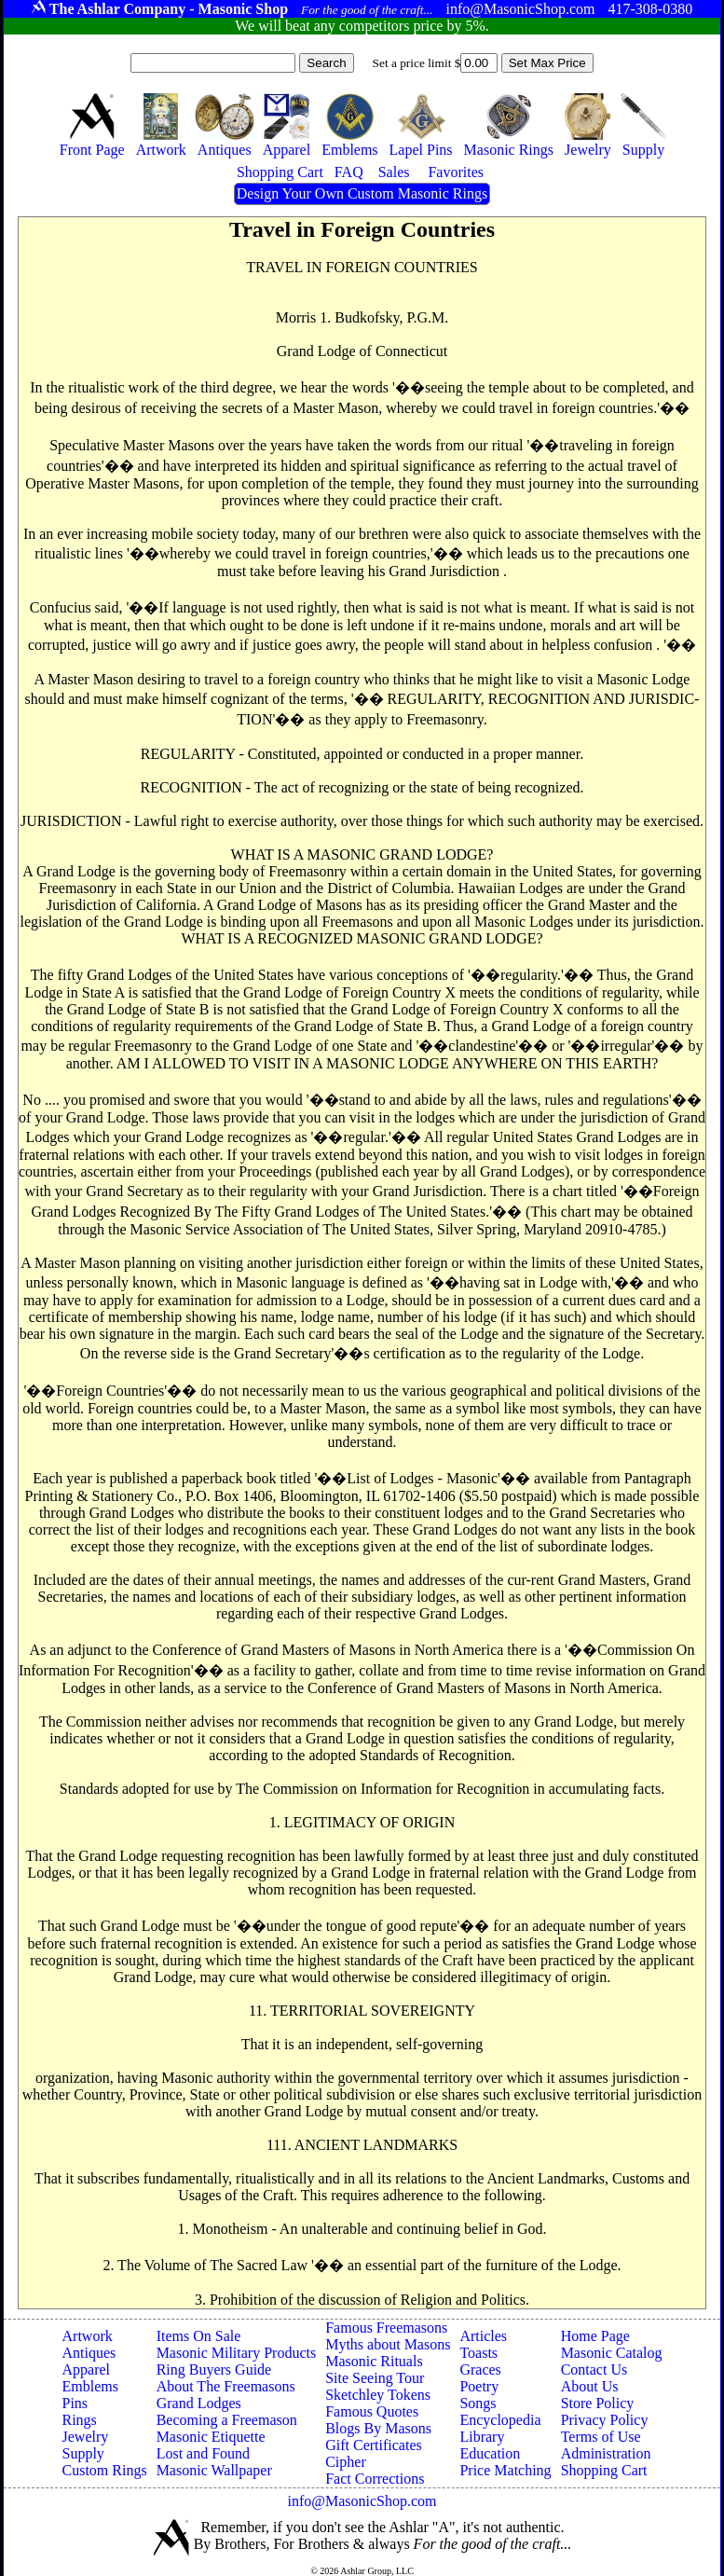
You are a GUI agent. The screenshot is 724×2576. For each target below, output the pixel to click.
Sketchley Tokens (377, 2395)
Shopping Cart (604, 2470)
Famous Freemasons (386, 2327)
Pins (75, 2403)
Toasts (478, 2353)
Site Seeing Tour (374, 2378)
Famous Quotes (371, 2411)
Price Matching (505, 2470)
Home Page (595, 2336)
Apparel (86, 2369)
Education (489, 2453)
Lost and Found (203, 2453)
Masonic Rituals (373, 2361)
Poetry (479, 2386)
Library (481, 2437)
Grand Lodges (199, 2403)
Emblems (90, 2386)
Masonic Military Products (237, 2353)
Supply (83, 2453)
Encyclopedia (499, 2420)
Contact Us (594, 2369)
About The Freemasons (226, 2386)
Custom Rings (104, 2470)
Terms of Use (601, 2437)
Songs (477, 2403)
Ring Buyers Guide (214, 2369)
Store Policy (598, 2403)
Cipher (345, 2462)
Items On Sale (199, 2336)
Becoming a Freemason (227, 2420)
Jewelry (85, 2437)
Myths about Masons (387, 2344)
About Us (590, 2386)
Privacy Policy (605, 2420)
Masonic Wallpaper (214, 2470)
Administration (606, 2453)
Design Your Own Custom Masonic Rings (362, 193)
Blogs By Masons (378, 2428)
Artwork (87, 2336)
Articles (483, 2336)
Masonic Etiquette (211, 2437)
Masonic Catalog (612, 2353)
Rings (79, 2420)
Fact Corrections (374, 2478)
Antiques (89, 2353)
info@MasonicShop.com (361, 2501)
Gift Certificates (373, 2445)
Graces (479, 2369)
